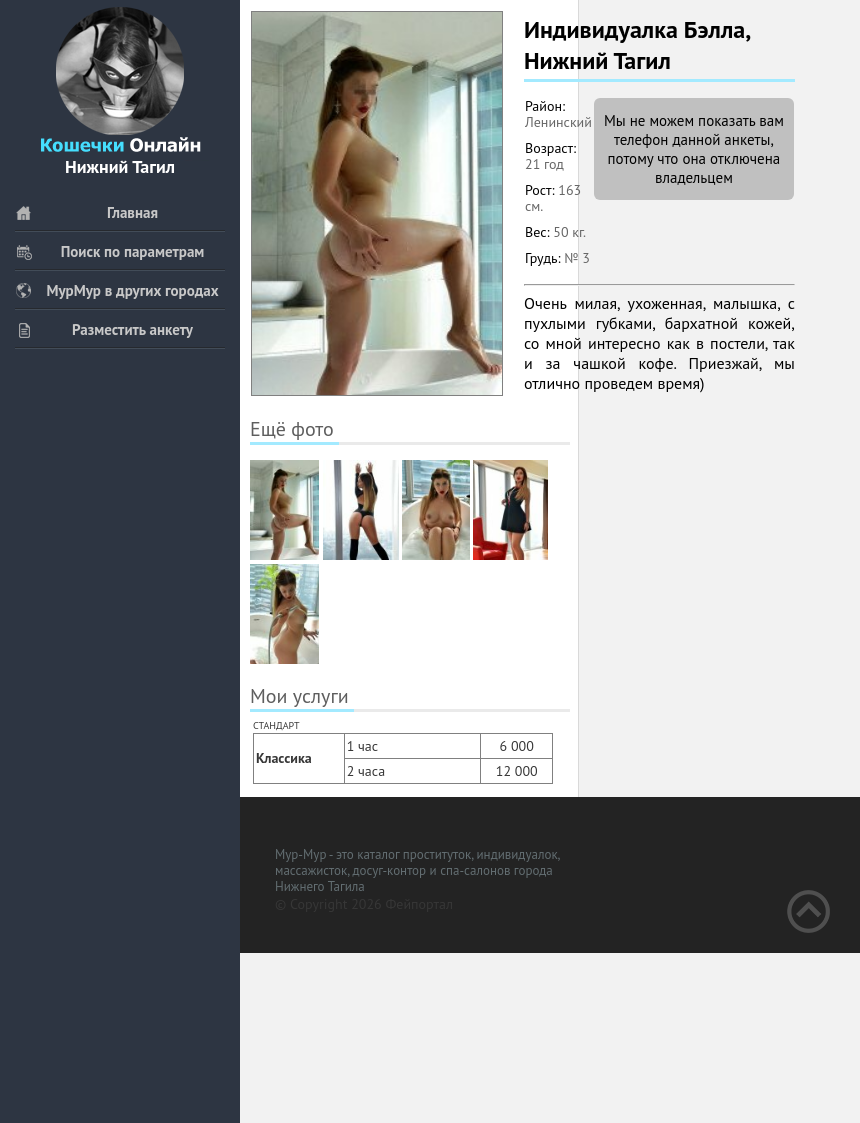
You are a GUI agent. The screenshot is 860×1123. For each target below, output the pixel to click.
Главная (86, 212)
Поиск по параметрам (109, 251)
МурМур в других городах (117, 290)
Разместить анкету (104, 329)
